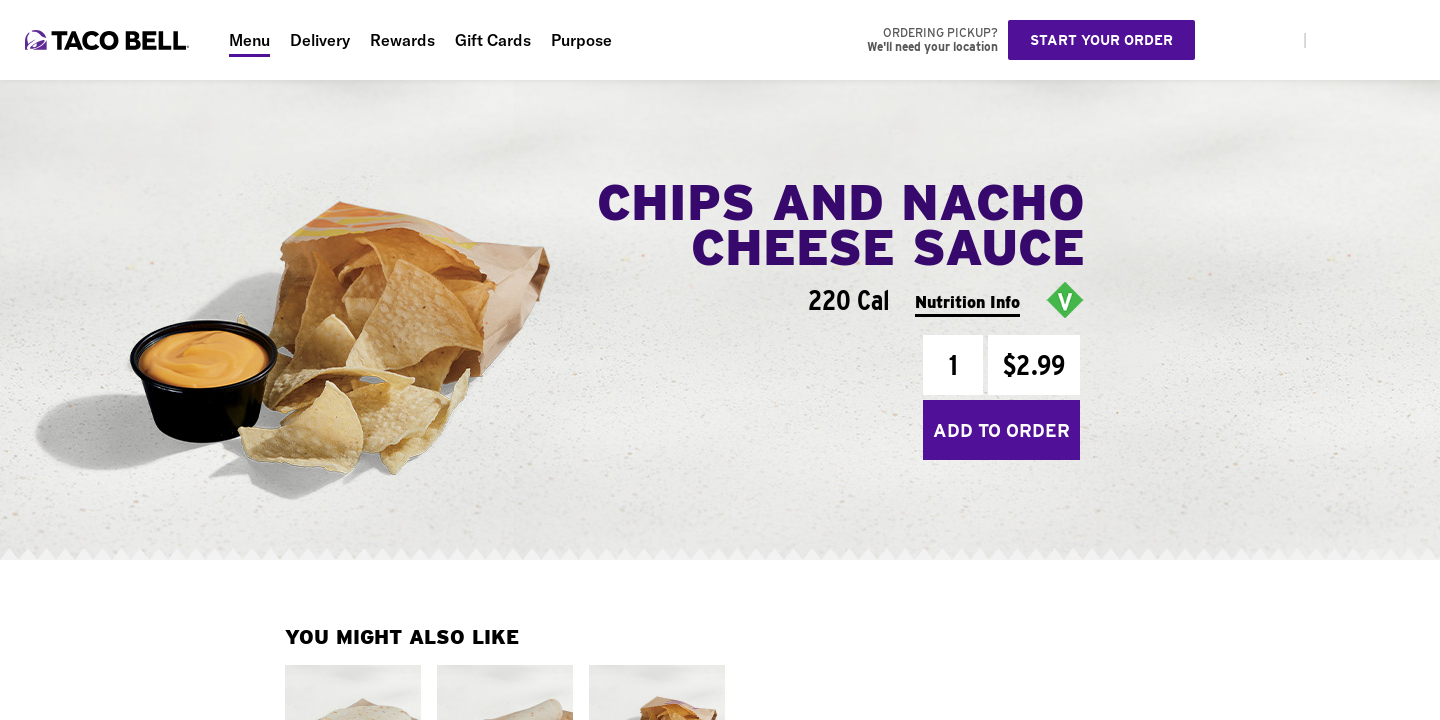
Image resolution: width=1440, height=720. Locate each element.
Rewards (402, 40)
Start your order (1101, 40)
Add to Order (1001, 430)
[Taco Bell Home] (109, 40)
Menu (249, 40)
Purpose (581, 40)
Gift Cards (493, 40)
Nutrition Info (967, 302)
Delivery (320, 40)
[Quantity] (953, 365)
